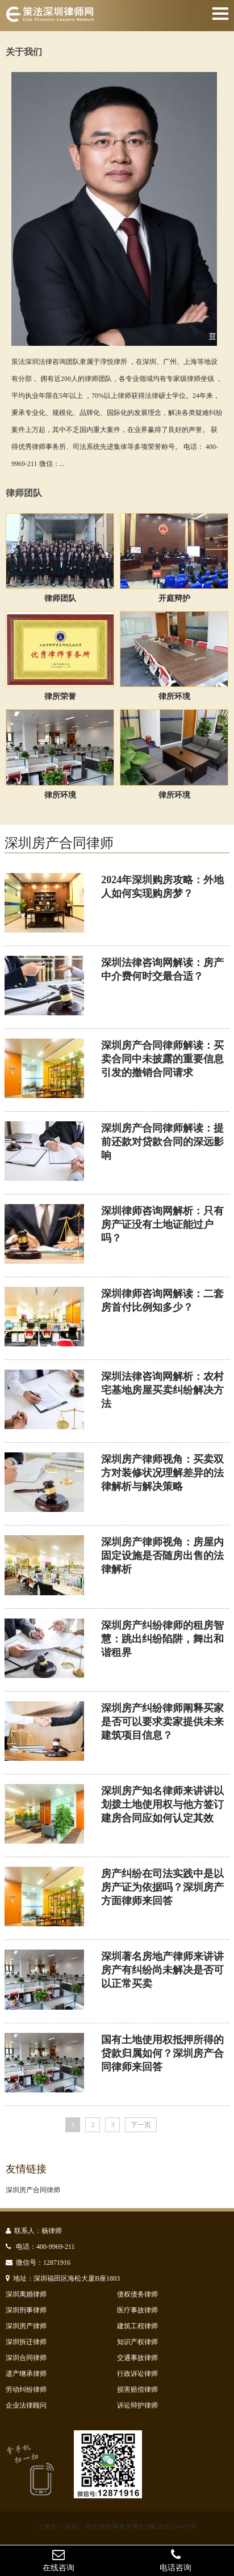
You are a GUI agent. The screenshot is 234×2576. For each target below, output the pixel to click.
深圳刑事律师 (26, 2310)
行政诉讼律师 (137, 2374)
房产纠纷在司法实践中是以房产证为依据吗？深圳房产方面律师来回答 (162, 1887)
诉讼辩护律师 (137, 2405)
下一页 (141, 2125)
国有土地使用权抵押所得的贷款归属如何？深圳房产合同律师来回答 (162, 2053)
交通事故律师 (137, 2358)
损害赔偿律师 (137, 2389)
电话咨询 (175, 2560)
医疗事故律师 (137, 2310)
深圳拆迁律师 (26, 2342)
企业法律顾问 (26, 2405)
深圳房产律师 (26, 2326)
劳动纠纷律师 (26, 2389)
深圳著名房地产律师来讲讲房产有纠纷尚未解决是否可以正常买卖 (162, 1970)
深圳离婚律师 (26, 2294)
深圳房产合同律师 (33, 2190)
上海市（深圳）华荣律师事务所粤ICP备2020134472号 (117, 2527)
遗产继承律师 (26, 2374)
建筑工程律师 (137, 2326)
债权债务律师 (137, 2294)
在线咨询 (58, 2560)
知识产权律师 (137, 2342)
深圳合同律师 (26, 2358)
